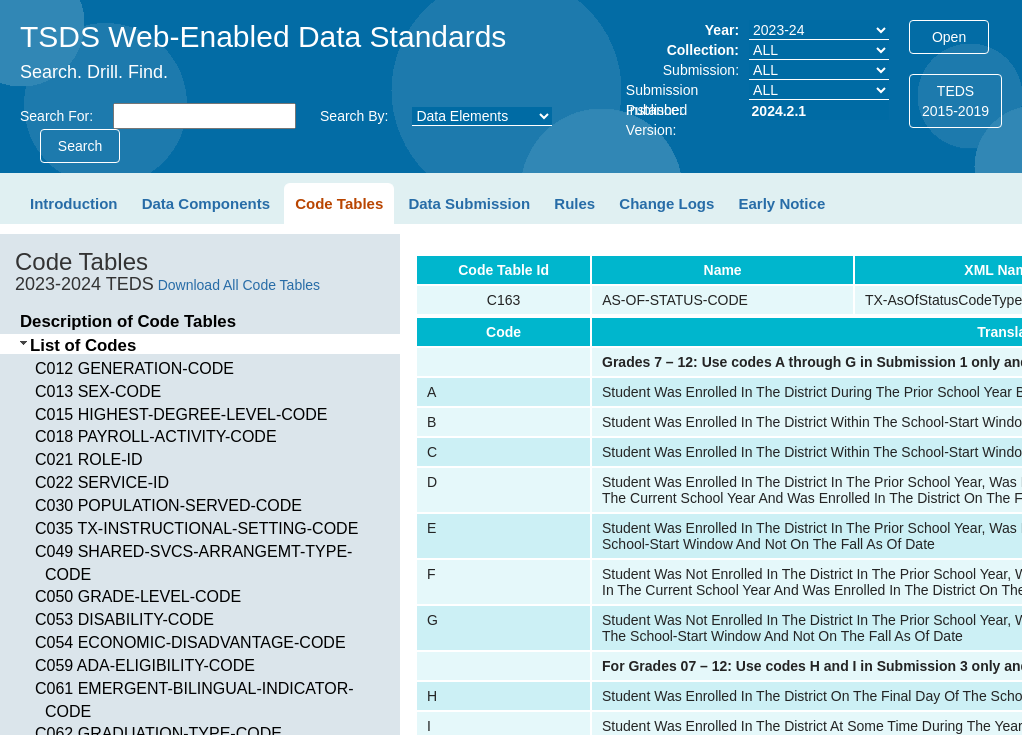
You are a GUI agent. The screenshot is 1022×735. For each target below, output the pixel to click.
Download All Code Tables (239, 285)
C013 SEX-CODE (98, 391)
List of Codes (83, 345)
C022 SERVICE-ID (102, 482)
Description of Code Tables (128, 321)
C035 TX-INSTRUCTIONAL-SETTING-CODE (196, 528)
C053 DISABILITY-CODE (124, 619)
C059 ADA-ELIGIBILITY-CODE (145, 665)
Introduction (73, 203)
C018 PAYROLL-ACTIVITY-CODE (156, 436)
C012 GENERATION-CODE (134, 368)
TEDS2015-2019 (955, 101)
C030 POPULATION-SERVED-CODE (168, 505)
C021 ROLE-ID (89, 459)
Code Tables (339, 203)
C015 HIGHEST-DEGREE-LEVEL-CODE (181, 414)
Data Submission (469, 203)
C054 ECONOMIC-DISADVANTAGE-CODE (190, 642)
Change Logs (666, 203)
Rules (574, 203)
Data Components (206, 203)
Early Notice (782, 203)
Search (80, 146)
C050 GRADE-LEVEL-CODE (138, 596)
